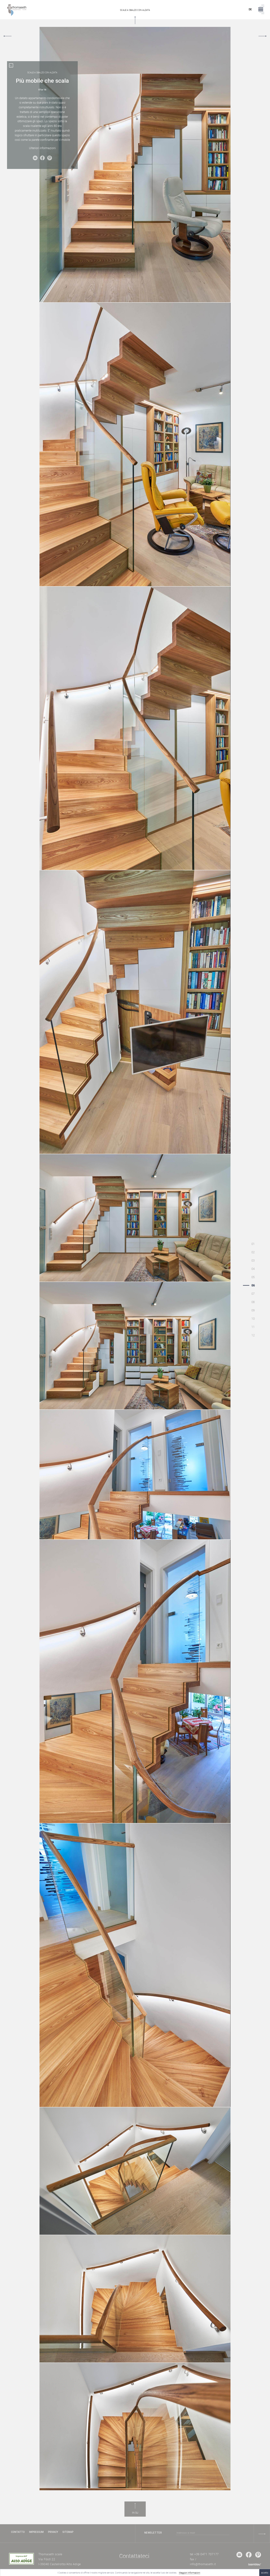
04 (253, 1268)
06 (253, 1285)
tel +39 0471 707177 (204, 2554)
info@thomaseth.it (203, 2564)
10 (253, 1318)
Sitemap (67, 2532)
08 (253, 1302)
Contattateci (134, 2556)
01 (253, 1243)
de (250, 9)
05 (253, 1277)
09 (253, 1310)
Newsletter (153, 2532)
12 (253, 1335)
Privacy (53, 2532)
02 (253, 1252)
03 (253, 1260)
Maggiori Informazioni (189, 2572)
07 (253, 1293)
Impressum (36, 2532)
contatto (18, 2532)
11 (253, 1326)
